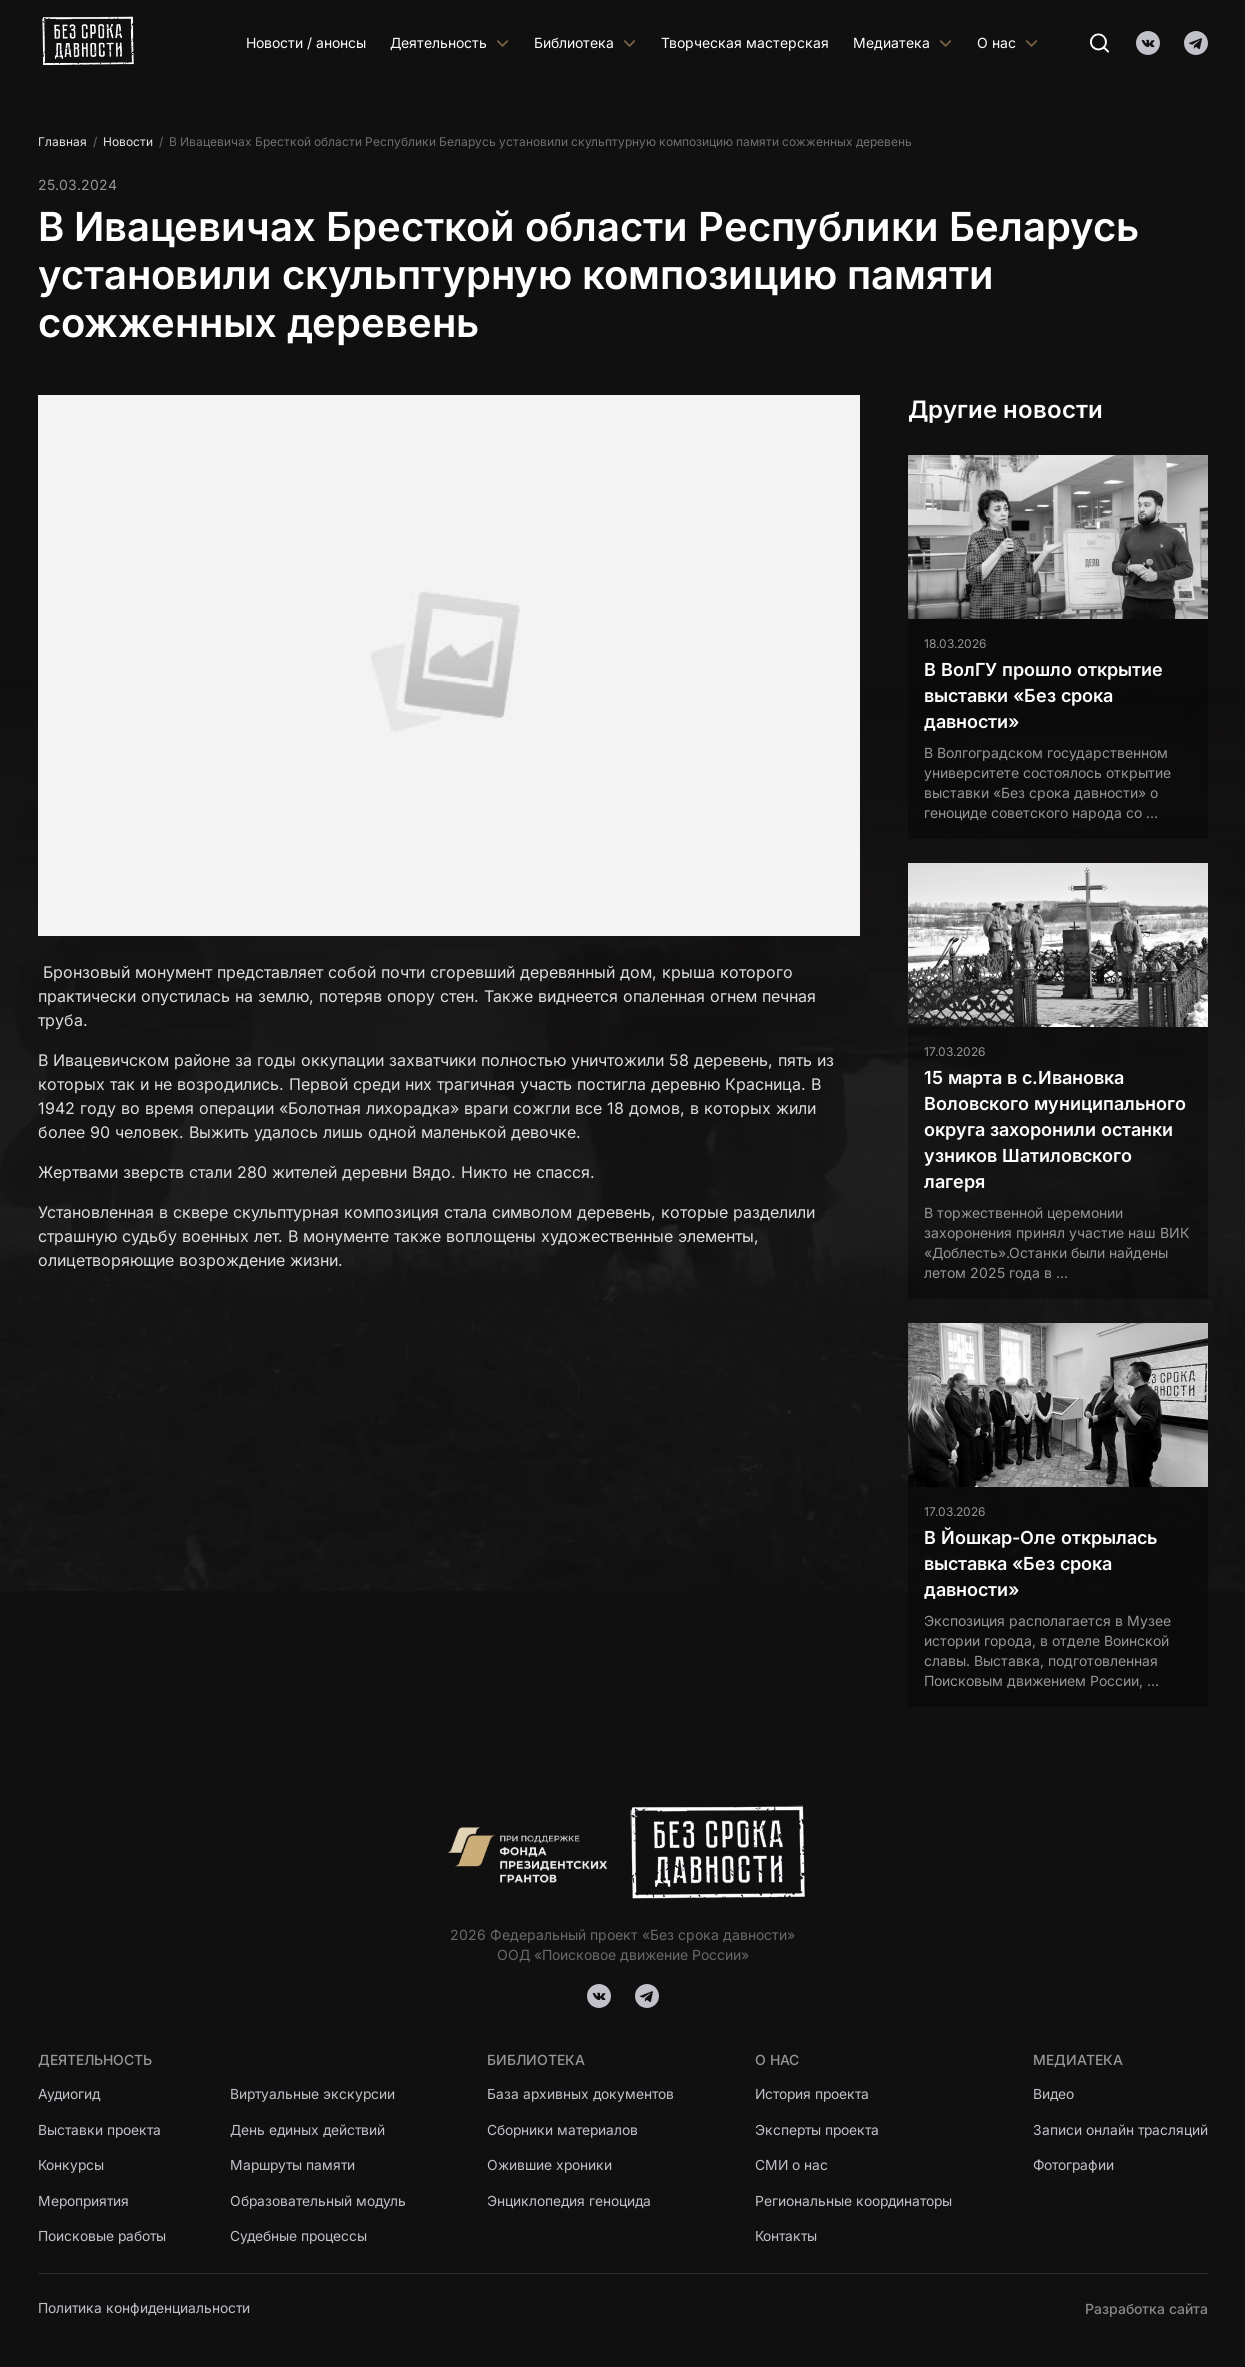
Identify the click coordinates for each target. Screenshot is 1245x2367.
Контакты (786, 2237)
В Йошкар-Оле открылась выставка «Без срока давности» (1040, 1563)
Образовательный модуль (322, 2201)
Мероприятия (85, 2201)
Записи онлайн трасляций (1119, 2129)
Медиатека (903, 42)
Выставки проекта (101, 2129)
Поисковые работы (103, 2237)
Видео (1052, 2093)
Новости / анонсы (306, 42)
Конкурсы (71, 2165)
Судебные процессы (302, 2237)
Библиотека (585, 42)
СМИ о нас (791, 2165)
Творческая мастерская (745, 42)
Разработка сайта (1146, 2308)
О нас (1008, 42)
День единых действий (312, 2129)
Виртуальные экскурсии (317, 2093)
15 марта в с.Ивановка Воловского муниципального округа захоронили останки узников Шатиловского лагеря (1055, 1129)
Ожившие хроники (551, 2165)
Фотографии (1073, 2165)
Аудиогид (70, 2093)
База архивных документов (583, 2093)
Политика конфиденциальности (145, 2308)
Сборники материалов (565, 2129)
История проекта (813, 2093)
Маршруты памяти (298, 2165)
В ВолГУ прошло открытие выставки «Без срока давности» (1043, 695)
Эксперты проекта (818, 2129)
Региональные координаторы (854, 2201)
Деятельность (450, 42)
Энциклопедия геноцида (571, 2201)
